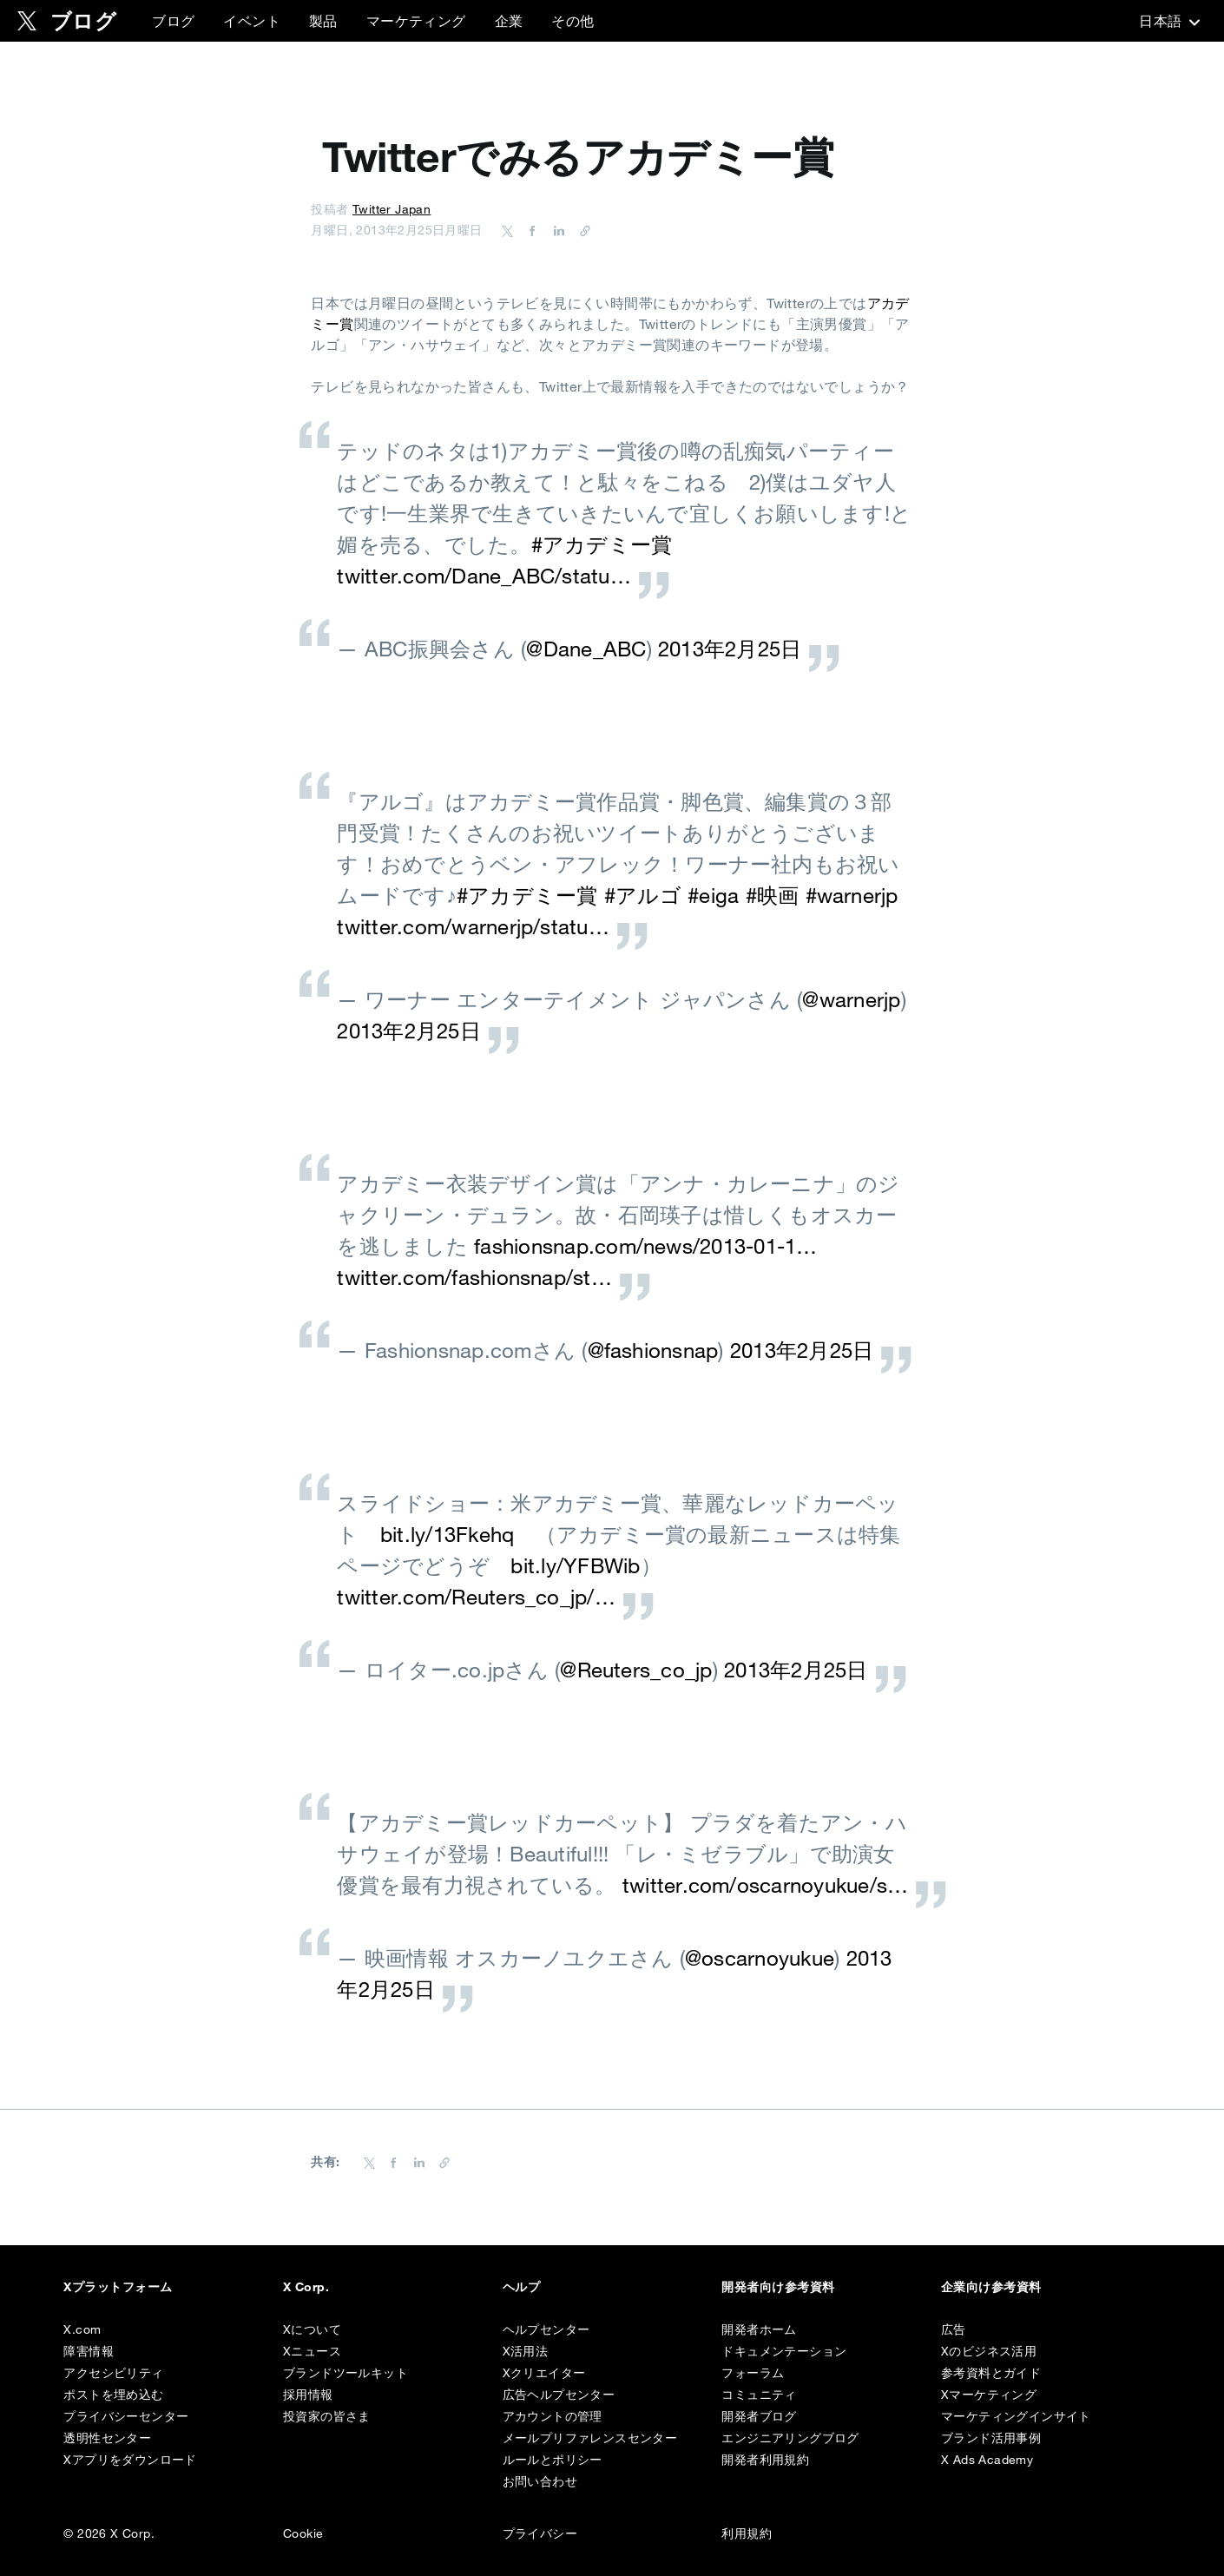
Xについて (312, 2329)
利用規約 (746, 2533)
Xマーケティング (988, 2394)
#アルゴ (642, 895)
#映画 (773, 895)
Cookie (303, 2533)
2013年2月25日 (729, 649)
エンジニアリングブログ (790, 2438)
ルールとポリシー (552, 2459)
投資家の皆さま (327, 2416)
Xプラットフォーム (117, 2287)
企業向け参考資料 (991, 2287)
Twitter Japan (391, 209)
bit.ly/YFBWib (575, 1565)
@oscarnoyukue (759, 1958)
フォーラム (752, 2373)
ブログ (173, 21)
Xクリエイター (544, 2373)
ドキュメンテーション (783, 2351)
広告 (953, 2329)
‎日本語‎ (1167, 21)
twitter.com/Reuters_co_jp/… (476, 1597)
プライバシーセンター (125, 2416)
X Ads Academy (987, 2459)
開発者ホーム (758, 2329)
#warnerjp (852, 895)
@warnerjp (851, 999)
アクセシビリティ (113, 2373)
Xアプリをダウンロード (129, 2459)
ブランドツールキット (345, 2373)
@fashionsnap (653, 1350)
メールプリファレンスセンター (590, 2438)
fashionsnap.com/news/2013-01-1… (645, 1246)
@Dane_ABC (586, 649)
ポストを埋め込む (113, 2394)
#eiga (713, 895)
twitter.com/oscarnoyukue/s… (765, 1885)
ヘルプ (521, 2287)
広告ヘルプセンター (559, 2394)
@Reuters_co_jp (636, 1670)
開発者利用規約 (765, 2459)
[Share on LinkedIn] (556, 230)
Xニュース (312, 2351)
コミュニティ (758, 2394)
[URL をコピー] (580, 230)
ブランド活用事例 (991, 2438)
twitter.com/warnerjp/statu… (473, 926)
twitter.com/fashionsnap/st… (474, 1277)
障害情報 (88, 2351)
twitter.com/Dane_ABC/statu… (483, 576)
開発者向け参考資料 (777, 2287)
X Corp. (306, 2287)
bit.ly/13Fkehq (447, 1534)
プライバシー (540, 2533)
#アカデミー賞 (602, 544)
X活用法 (526, 2351)
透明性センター (107, 2438)
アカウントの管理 (552, 2416)
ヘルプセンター (546, 2329)
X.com (82, 2329)
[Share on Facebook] (530, 230)
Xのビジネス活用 (988, 2351)
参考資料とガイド (991, 2373)
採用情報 (308, 2394)
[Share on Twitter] (508, 230)
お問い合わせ (540, 2481)
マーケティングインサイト (1016, 2416)
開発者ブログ (758, 2416)
